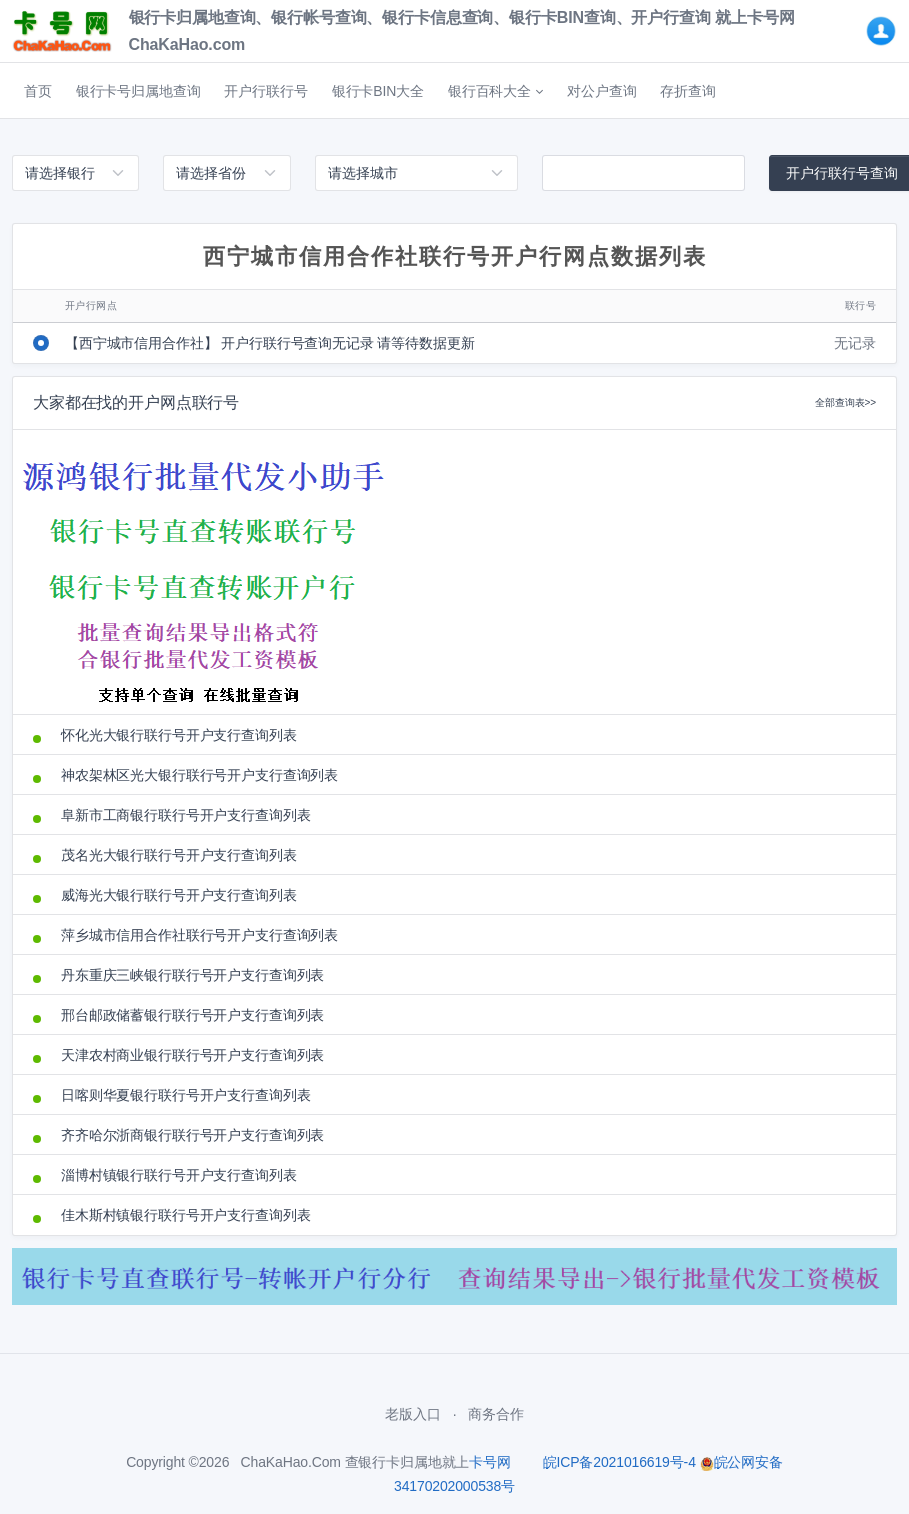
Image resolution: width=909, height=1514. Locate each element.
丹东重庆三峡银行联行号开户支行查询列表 (192, 975)
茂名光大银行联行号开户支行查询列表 (179, 855)
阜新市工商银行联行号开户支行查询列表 (185, 815)
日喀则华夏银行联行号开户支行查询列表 (185, 1095)
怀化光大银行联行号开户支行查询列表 (179, 735)
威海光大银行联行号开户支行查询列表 (179, 895)
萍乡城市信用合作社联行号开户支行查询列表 (199, 935)
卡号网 (490, 1462)
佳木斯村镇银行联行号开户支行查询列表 (185, 1215)
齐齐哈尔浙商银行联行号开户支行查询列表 (192, 1135)
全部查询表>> (845, 402)
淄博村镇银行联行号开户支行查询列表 (179, 1175)
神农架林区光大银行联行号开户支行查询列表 (199, 775)
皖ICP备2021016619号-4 (619, 1462)
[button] (495, 91)
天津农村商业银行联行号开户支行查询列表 (192, 1055)
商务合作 (495, 1414)
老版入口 (412, 1414)
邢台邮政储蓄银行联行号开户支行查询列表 (192, 1015)
